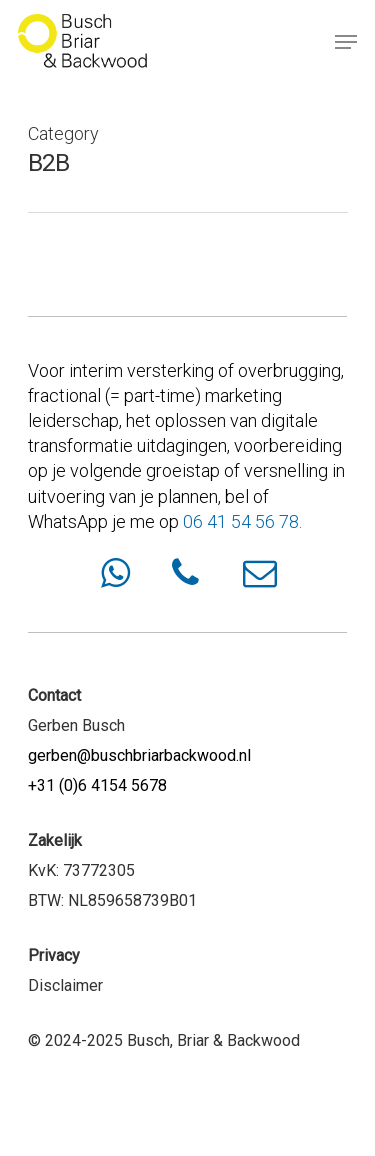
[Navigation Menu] (346, 42)
